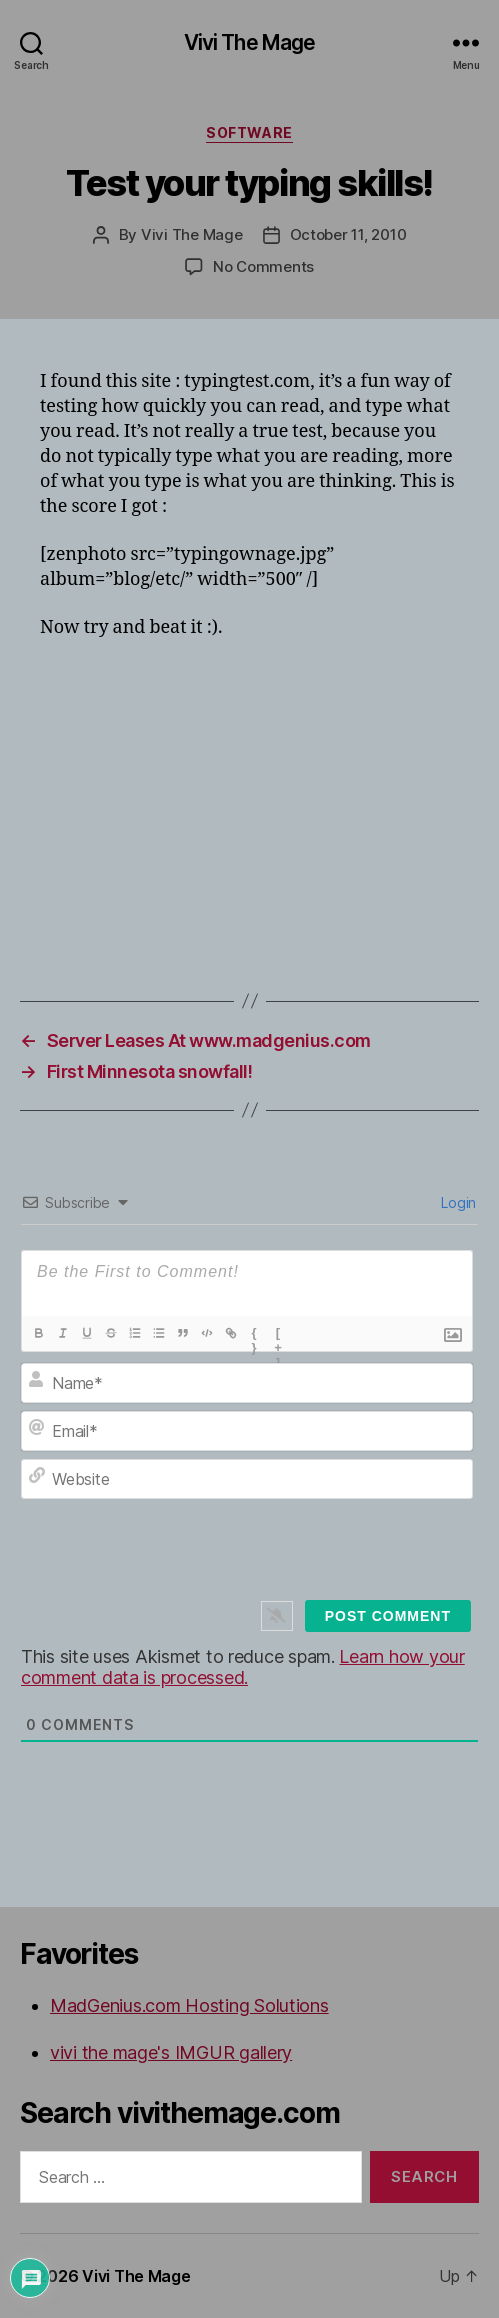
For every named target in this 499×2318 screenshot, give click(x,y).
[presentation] (269, 1562)
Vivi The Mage (250, 42)
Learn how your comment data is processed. (243, 1667)
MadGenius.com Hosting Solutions (189, 2005)
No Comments (263, 266)
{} (254, 1335)
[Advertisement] (269, 803)
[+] (279, 1335)
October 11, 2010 (348, 234)
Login (457, 1202)
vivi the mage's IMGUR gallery (171, 2052)
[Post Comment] (388, 1616)
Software (249, 132)
